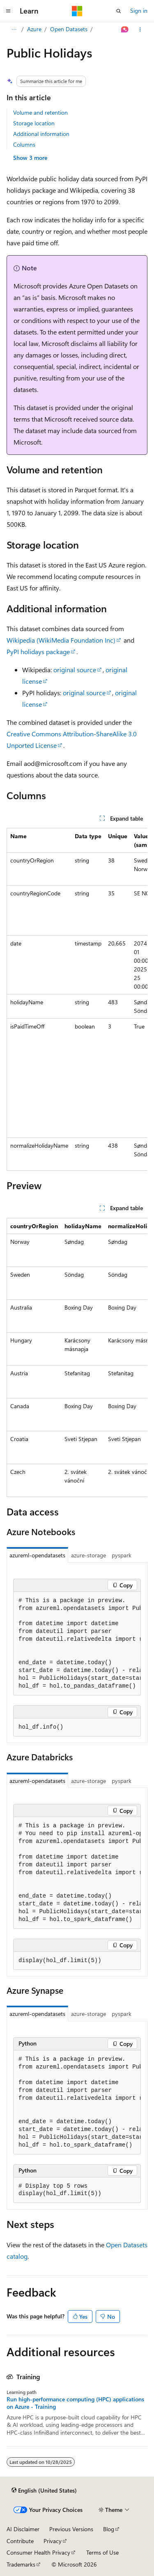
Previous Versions (71, 2529)
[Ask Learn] (125, 29)
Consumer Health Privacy (38, 2552)
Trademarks (21, 2564)
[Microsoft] (77, 11)
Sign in (138, 10)
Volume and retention (40, 112)
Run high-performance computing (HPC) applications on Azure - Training (75, 2403)
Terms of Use (102, 2552)
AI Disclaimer (23, 2529)
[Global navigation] (8, 11)
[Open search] (118, 11)
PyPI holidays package (38, 651)
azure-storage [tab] (88, 1555)
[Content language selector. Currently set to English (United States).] (44, 2490)
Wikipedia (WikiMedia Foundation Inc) (61, 640)
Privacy (53, 2541)
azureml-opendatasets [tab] (37, 1555)
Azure (34, 29)
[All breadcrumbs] (14, 29)
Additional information (41, 134)
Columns (24, 144)
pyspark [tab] (121, 1555)
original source (74, 669)
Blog (108, 2529)
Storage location (34, 123)
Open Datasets (68, 29)
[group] (77, 999)
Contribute (20, 2541)
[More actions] (140, 29)
